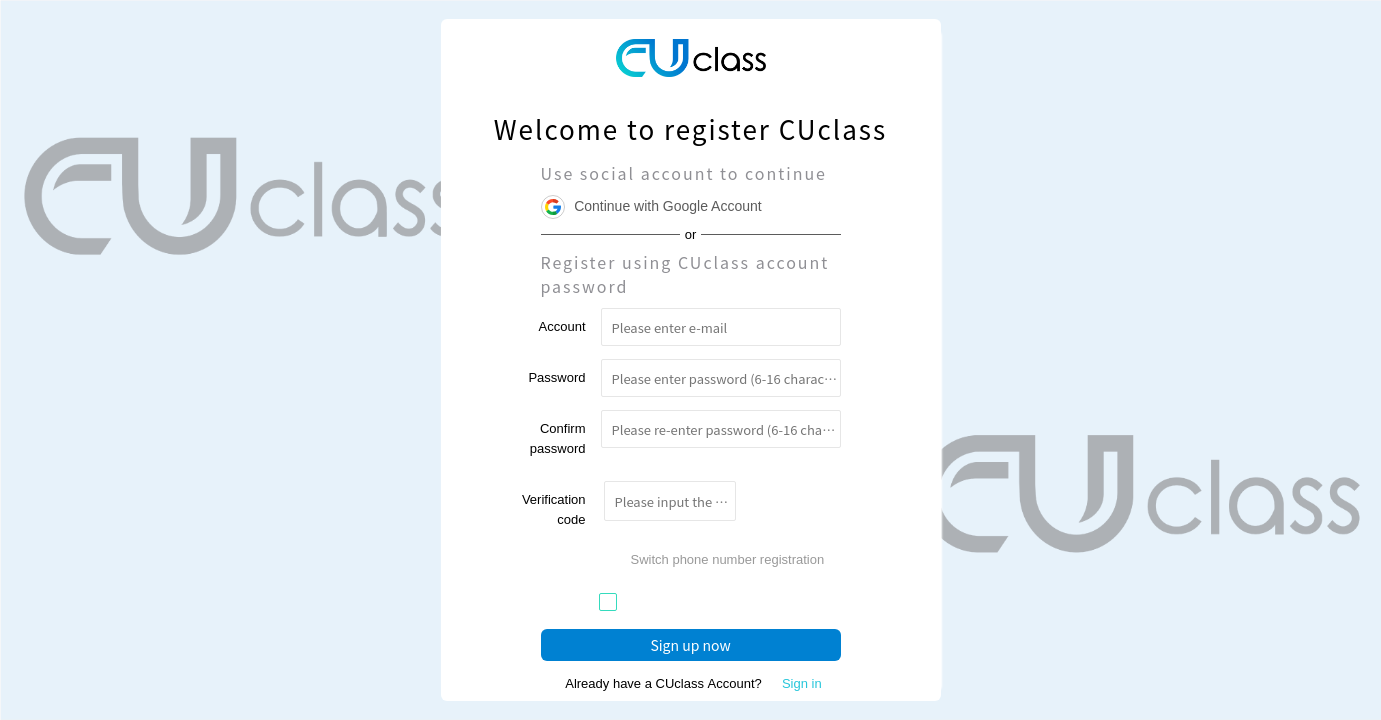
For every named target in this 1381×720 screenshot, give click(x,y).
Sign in (802, 683)
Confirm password (558, 438)
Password (556, 377)
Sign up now (690, 645)
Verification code (554, 509)
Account (562, 326)
